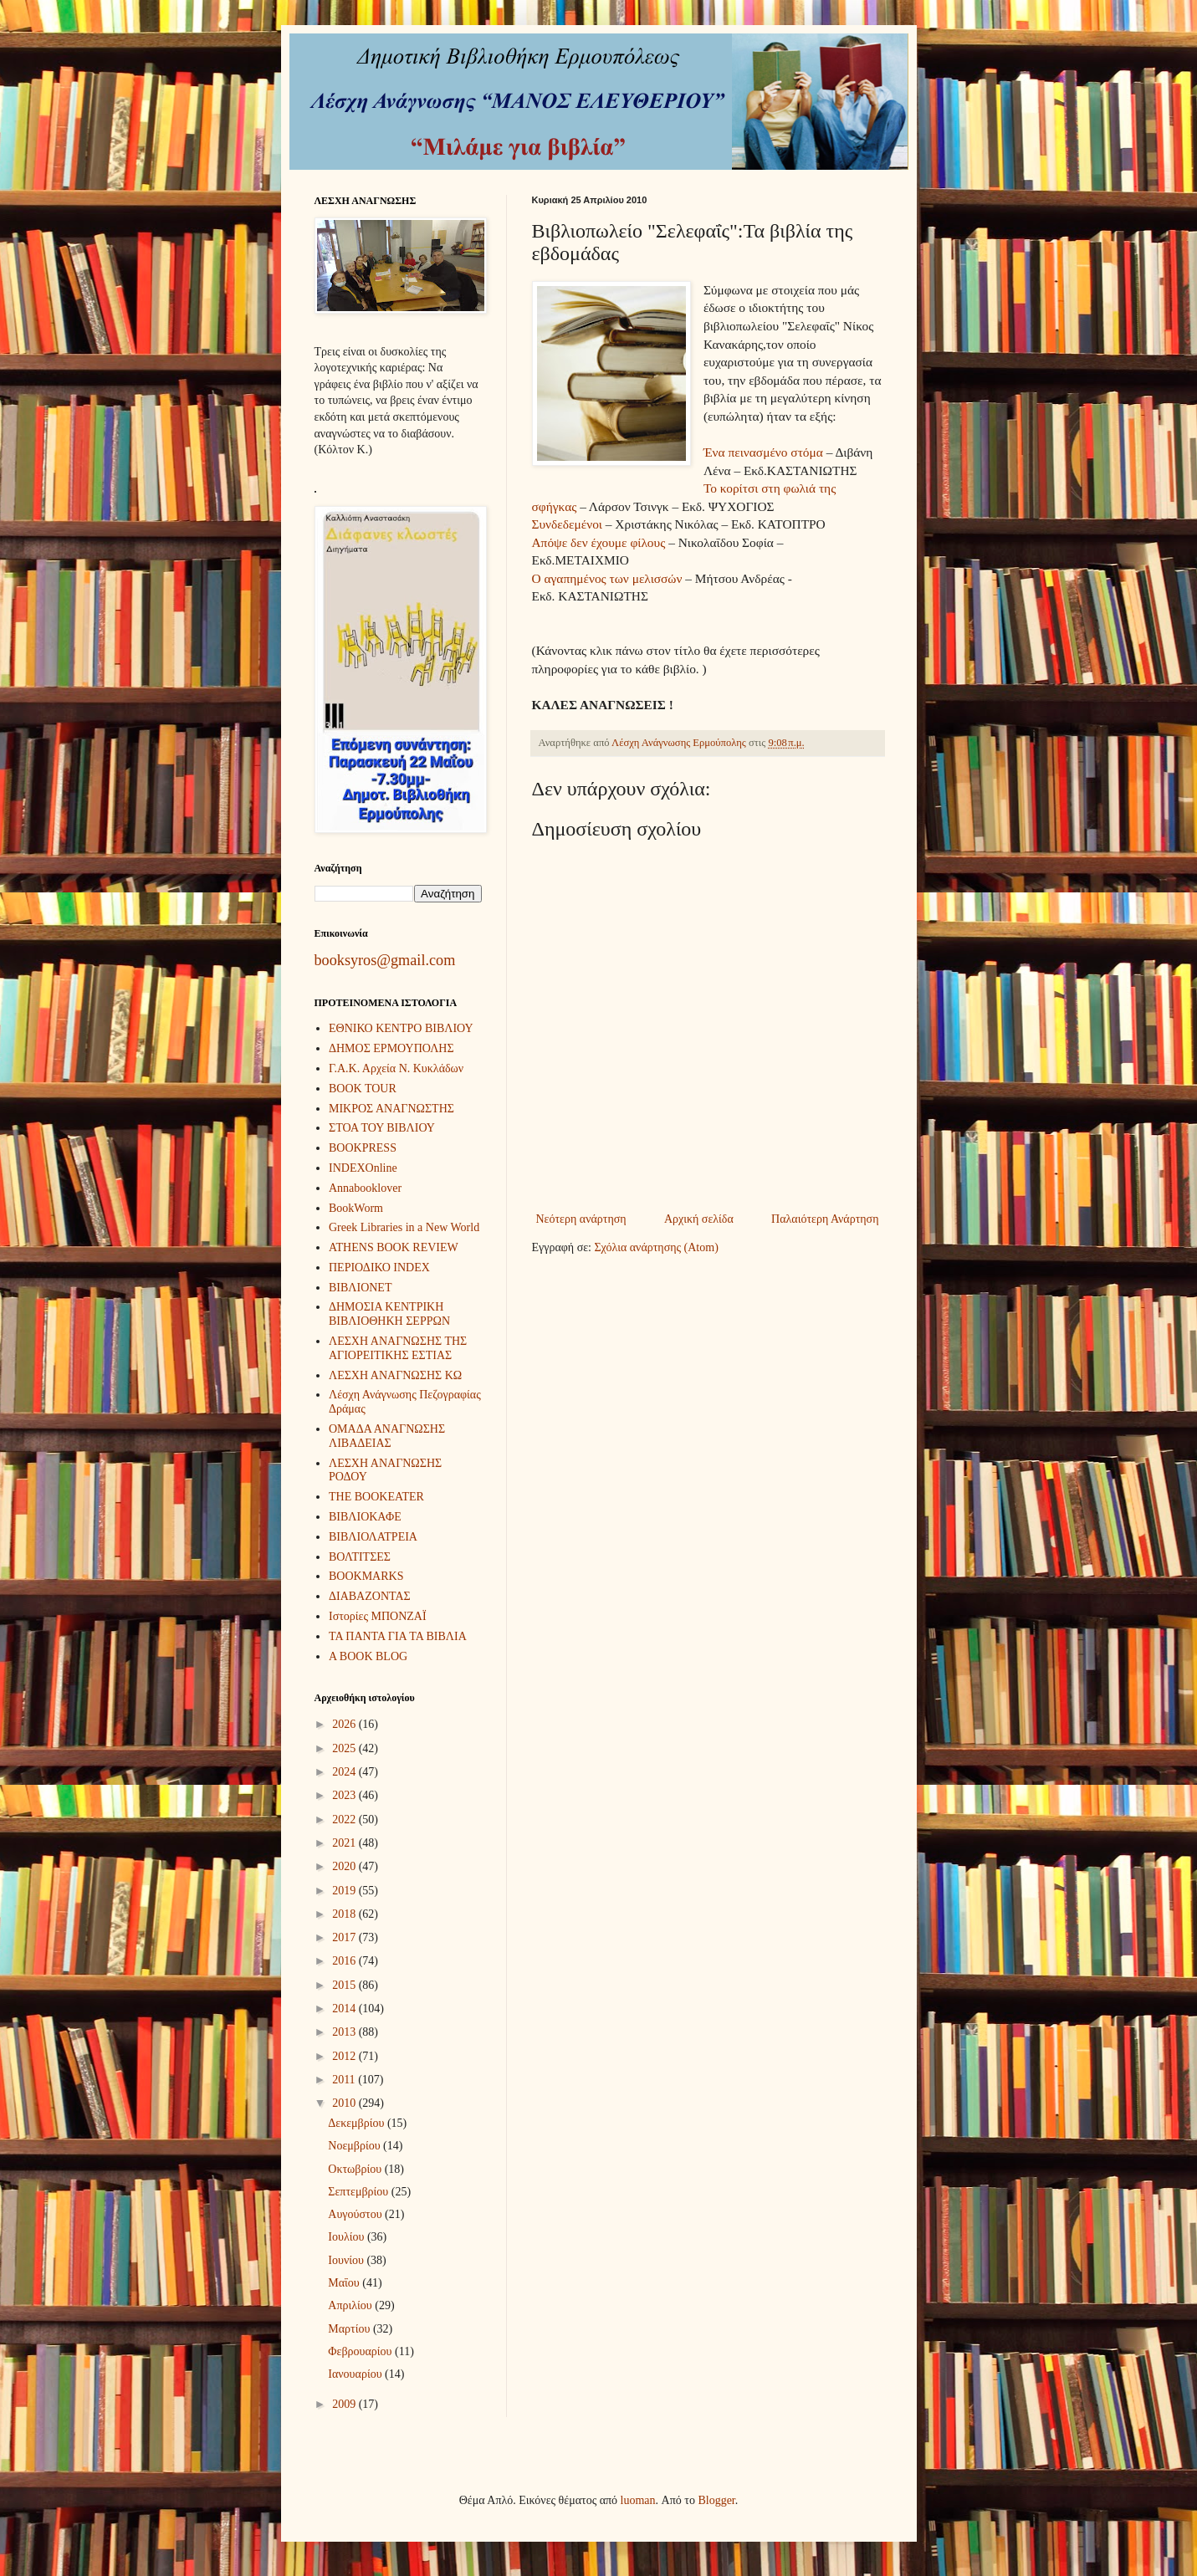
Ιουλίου (347, 2237)
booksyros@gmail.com (385, 960)
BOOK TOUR (362, 1088)
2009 (345, 2404)
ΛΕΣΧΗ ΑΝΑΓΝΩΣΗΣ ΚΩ (395, 1375)
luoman (638, 2500)
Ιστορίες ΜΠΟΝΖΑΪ (378, 1616)
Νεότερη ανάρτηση (581, 1219)
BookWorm (356, 1208)
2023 (345, 1795)
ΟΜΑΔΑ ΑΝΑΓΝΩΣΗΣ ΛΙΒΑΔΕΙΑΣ (387, 1436)
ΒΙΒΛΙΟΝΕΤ (360, 1287)
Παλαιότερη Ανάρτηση (824, 1219)
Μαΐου (345, 2283)
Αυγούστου (356, 2214)
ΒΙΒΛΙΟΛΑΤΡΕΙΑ (373, 1537)
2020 (345, 1866)
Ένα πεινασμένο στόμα (763, 452)
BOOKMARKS (366, 1576)
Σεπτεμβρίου (359, 2191)
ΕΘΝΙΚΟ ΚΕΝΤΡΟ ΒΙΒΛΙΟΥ (401, 1028)
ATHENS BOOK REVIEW (393, 1247)
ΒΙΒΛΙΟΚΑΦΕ (365, 1516)
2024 (345, 1772)
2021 (345, 1843)
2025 (345, 1748)
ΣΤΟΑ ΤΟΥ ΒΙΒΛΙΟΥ (382, 1128)
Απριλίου (351, 2305)
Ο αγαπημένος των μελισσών (607, 578)
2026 (345, 1724)
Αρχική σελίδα (699, 1219)
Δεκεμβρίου (357, 2123)
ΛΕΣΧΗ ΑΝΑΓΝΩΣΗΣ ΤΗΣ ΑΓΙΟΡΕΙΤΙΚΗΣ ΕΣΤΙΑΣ (398, 1348)
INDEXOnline (363, 1168)
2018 (345, 1914)
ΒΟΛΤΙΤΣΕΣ (360, 1557)
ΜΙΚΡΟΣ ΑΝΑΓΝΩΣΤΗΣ (391, 1108)
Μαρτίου (350, 2329)
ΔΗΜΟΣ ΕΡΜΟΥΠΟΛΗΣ (391, 1048)
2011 (345, 2079)
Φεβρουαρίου (361, 2351)
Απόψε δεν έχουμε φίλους (599, 542)
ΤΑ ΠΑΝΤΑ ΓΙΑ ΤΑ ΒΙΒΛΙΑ (398, 1636)
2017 (345, 1937)
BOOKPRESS (362, 1148)
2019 (345, 1890)
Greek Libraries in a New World (404, 1227)
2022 (345, 1819)
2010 (345, 2103)
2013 (345, 2032)
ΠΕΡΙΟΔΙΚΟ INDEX (379, 1267)
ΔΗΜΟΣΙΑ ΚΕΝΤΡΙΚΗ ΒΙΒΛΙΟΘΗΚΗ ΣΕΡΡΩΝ (389, 1314)
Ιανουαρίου (356, 2374)
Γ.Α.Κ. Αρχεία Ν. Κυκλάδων (396, 1068)
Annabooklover (365, 1188)
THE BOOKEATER (376, 1496)
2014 (345, 2008)
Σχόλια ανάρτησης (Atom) (656, 1247)
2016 (345, 1961)
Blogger (716, 2500)
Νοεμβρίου (355, 2145)
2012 (345, 2056)
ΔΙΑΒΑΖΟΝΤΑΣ (370, 1596)
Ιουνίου (347, 2260)
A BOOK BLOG (368, 1656)
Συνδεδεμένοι (569, 524)
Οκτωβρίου (356, 2169)
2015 (345, 1985)
